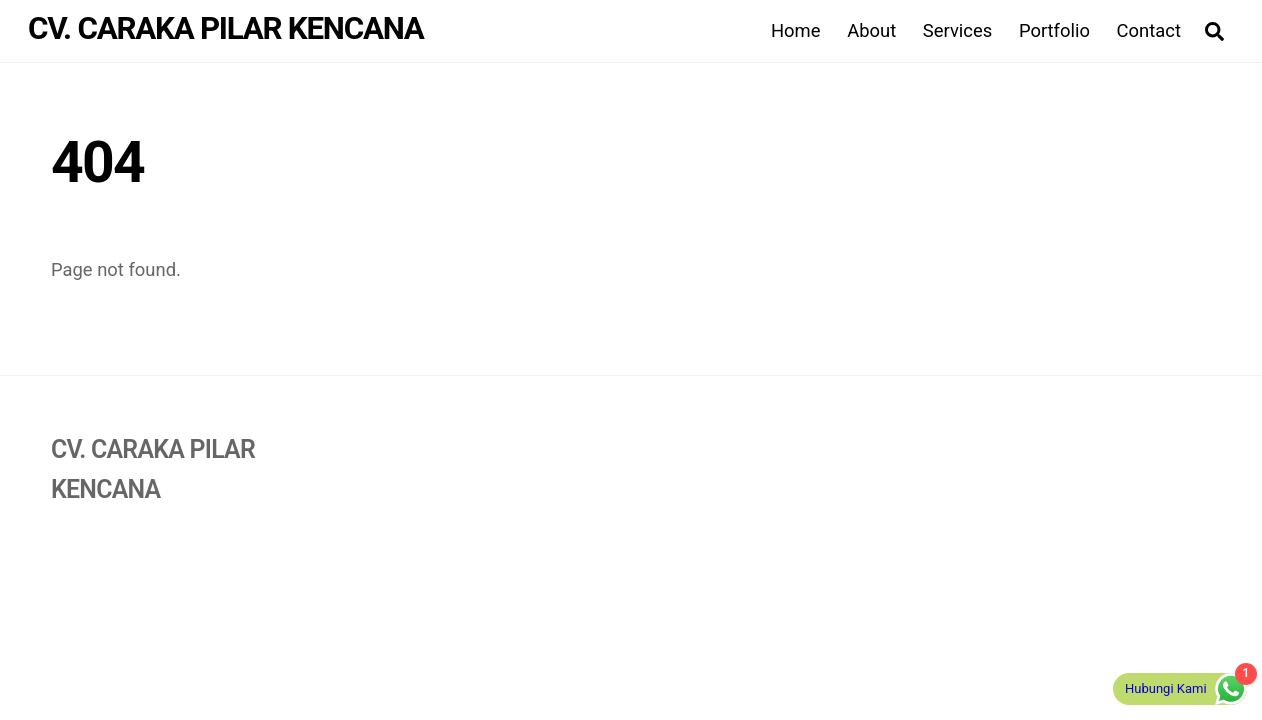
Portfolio (1054, 30)
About (871, 30)
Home (796, 30)
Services (957, 30)
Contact (1149, 30)
